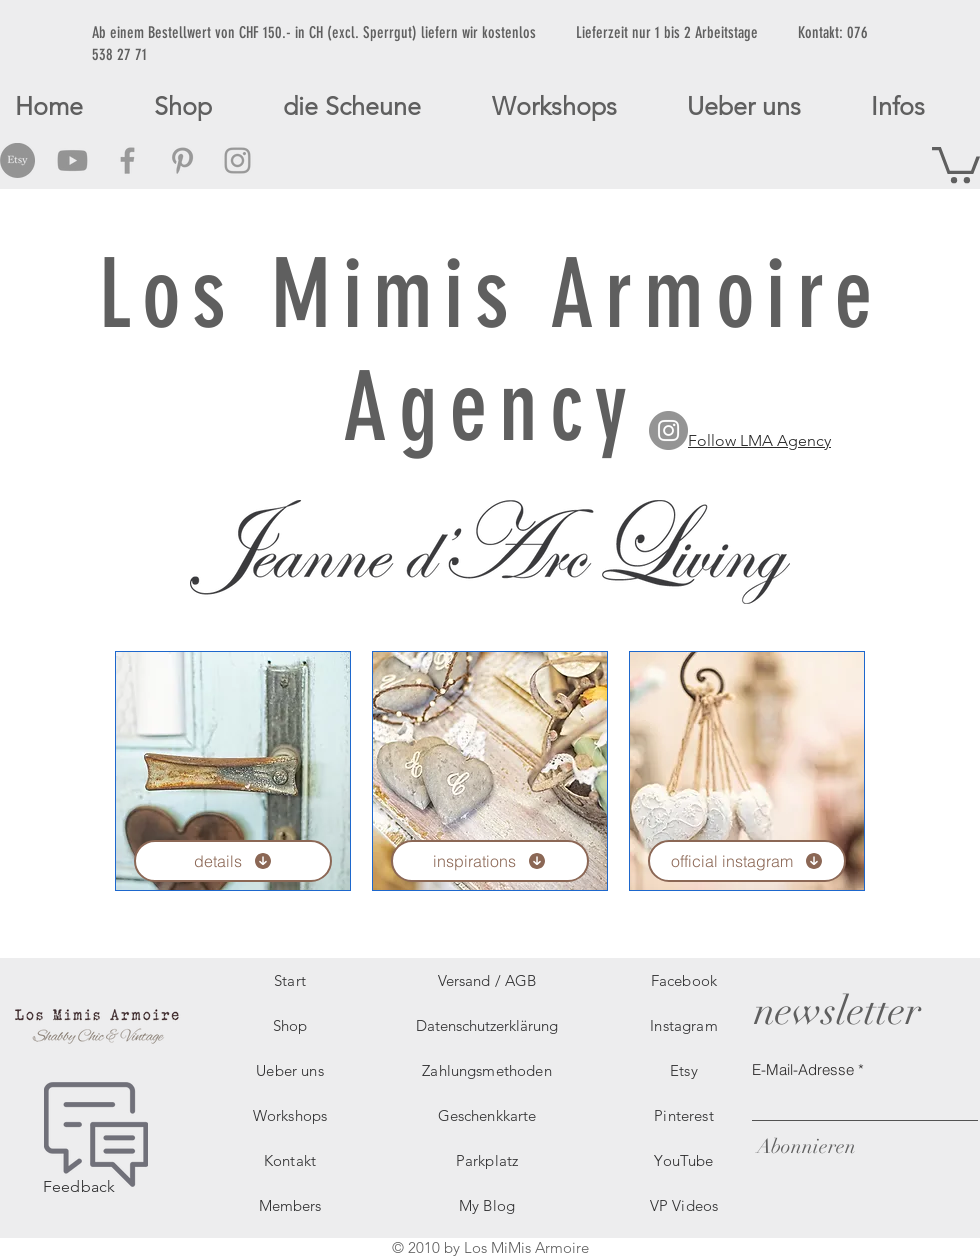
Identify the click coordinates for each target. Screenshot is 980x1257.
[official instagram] (747, 861)
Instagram (683, 1025)
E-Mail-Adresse (803, 1069)
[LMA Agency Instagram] (668, 430)
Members (290, 1205)
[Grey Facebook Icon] (127, 160)
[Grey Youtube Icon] (72, 160)
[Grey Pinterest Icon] (182, 160)
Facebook (684, 980)
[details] (233, 861)
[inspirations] (490, 861)
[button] (956, 163)
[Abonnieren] (804, 1146)
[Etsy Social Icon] (17, 160)
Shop (290, 1025)
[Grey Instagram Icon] (237, 160)
